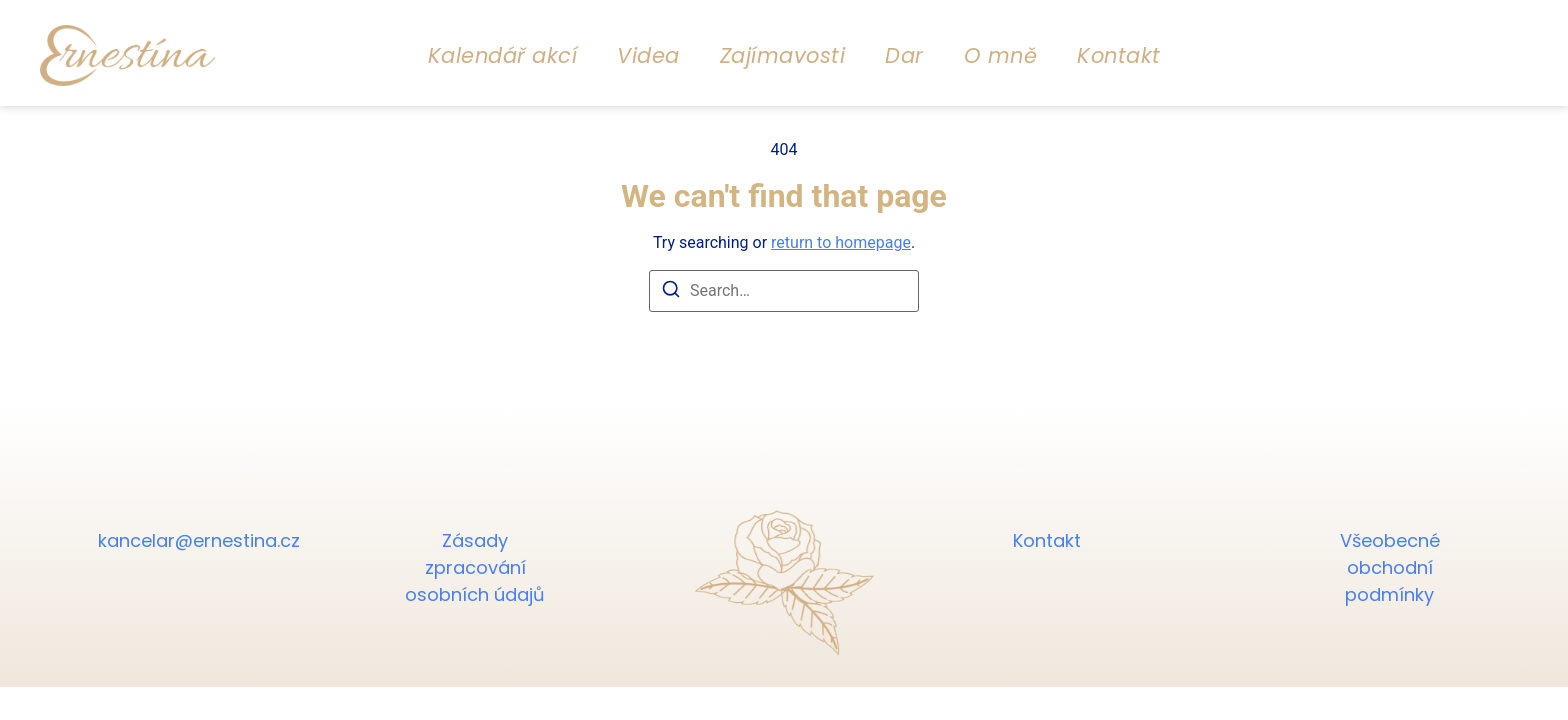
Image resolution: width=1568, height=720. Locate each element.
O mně (1001, 55)
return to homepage (841, 242)
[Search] (671, 292)
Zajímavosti (783, 55)
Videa (648, 55)
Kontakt (1119, 55)
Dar (904, 55)
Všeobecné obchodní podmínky (1390, 567)
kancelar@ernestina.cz (178, 540)
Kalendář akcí (503, 55)
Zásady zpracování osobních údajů (475, 567)
